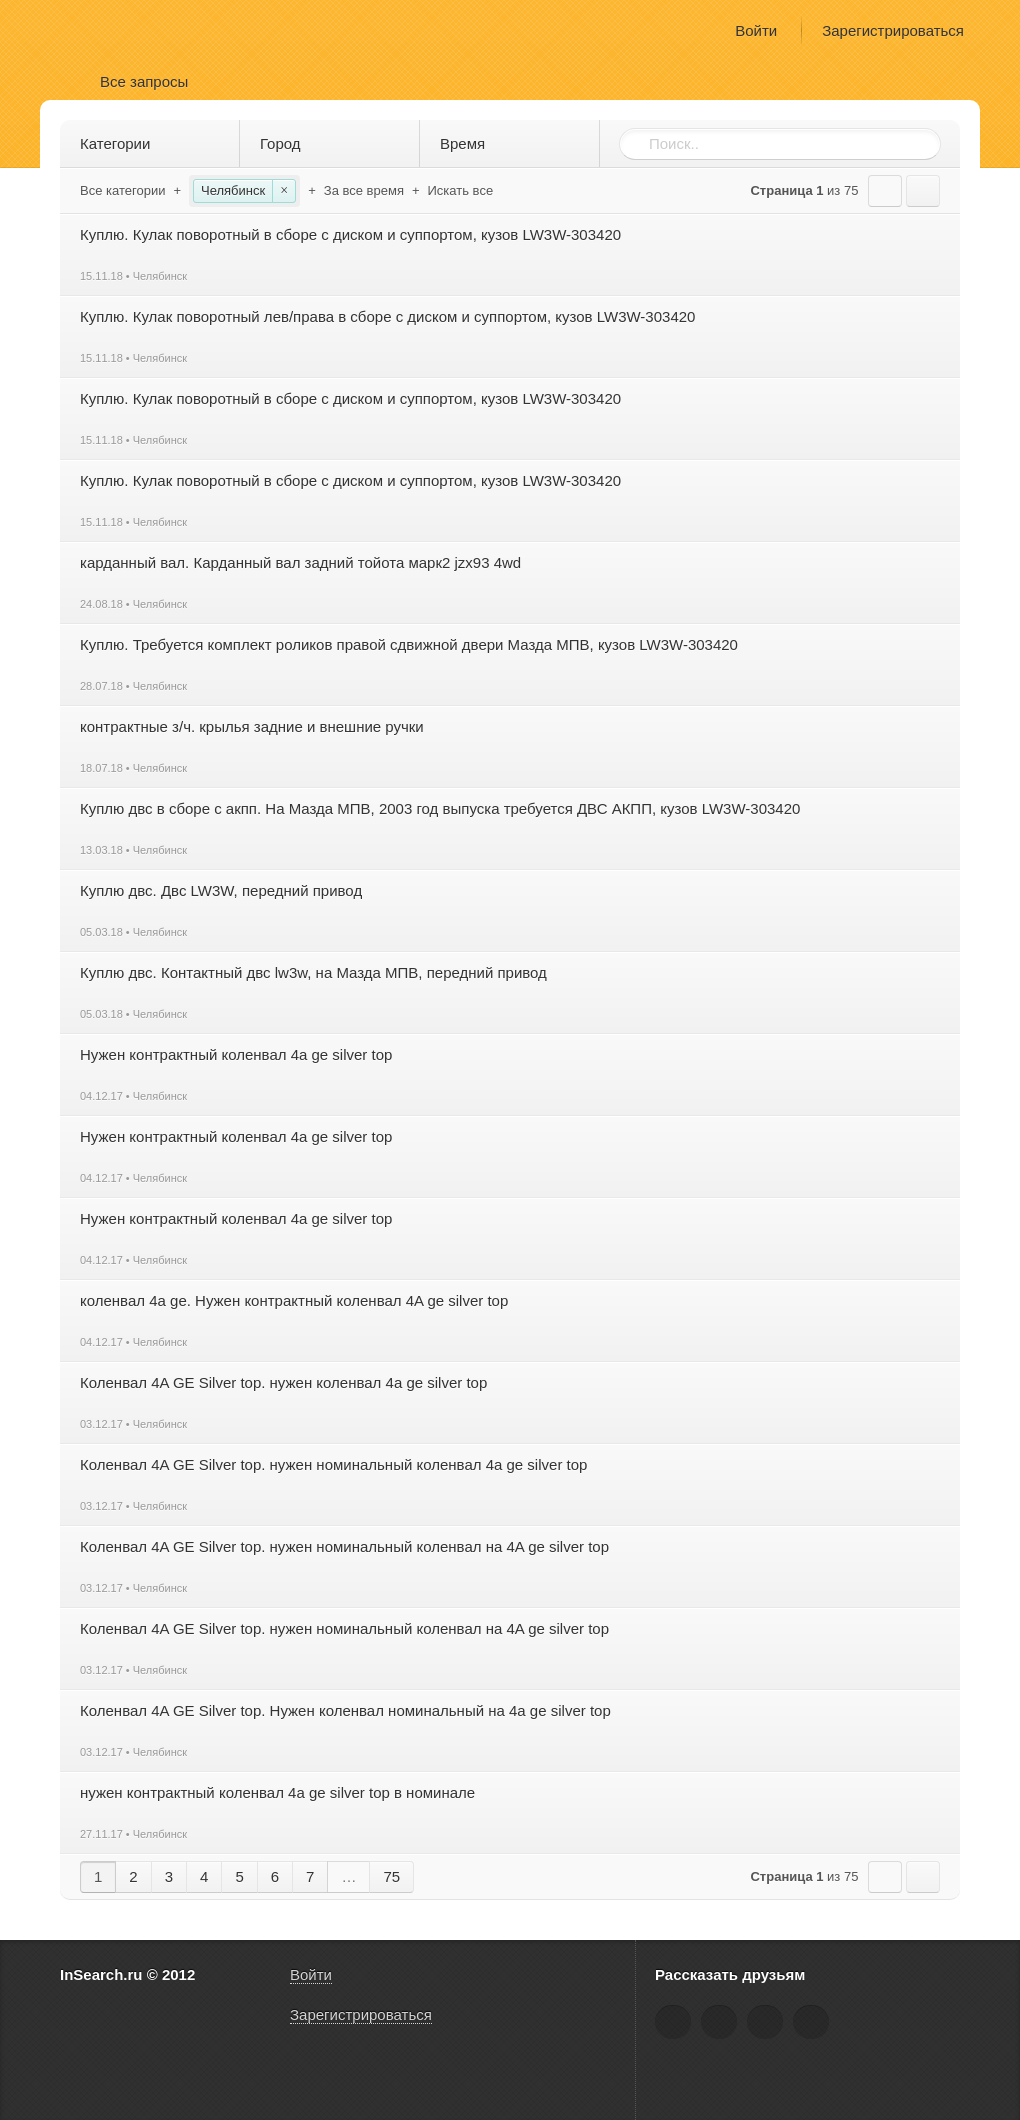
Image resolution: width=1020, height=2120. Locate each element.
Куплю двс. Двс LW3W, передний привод (221, 890)
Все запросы (144, 81)
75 (391, 1876)
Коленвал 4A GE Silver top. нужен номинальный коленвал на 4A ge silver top (344, 1546)
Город (333, 143)
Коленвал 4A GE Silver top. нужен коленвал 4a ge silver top (283, 1382)
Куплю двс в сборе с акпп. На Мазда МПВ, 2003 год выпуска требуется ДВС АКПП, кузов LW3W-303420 (440, 808)
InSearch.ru (118, 29)
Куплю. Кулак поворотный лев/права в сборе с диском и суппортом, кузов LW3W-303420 (387, 316)
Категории (153, 143)
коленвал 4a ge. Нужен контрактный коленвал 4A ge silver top (294, 1300)
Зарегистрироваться (893, 30)
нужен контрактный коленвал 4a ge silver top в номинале (277, 1792)
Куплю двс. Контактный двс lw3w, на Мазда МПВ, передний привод (313, 972)
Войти (756, 30)
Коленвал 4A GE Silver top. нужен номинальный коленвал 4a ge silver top (333, 1464)
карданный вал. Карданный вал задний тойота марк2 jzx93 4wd (300, 562)
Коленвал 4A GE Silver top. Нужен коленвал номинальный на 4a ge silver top (345, 1710)
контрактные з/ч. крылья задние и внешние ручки (252, 726)
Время (513, 143)
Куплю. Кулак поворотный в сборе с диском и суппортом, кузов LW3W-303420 (350, 234)
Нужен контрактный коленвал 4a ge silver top (236, 1054)
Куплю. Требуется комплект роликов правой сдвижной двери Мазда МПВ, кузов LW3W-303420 (409, 644)
